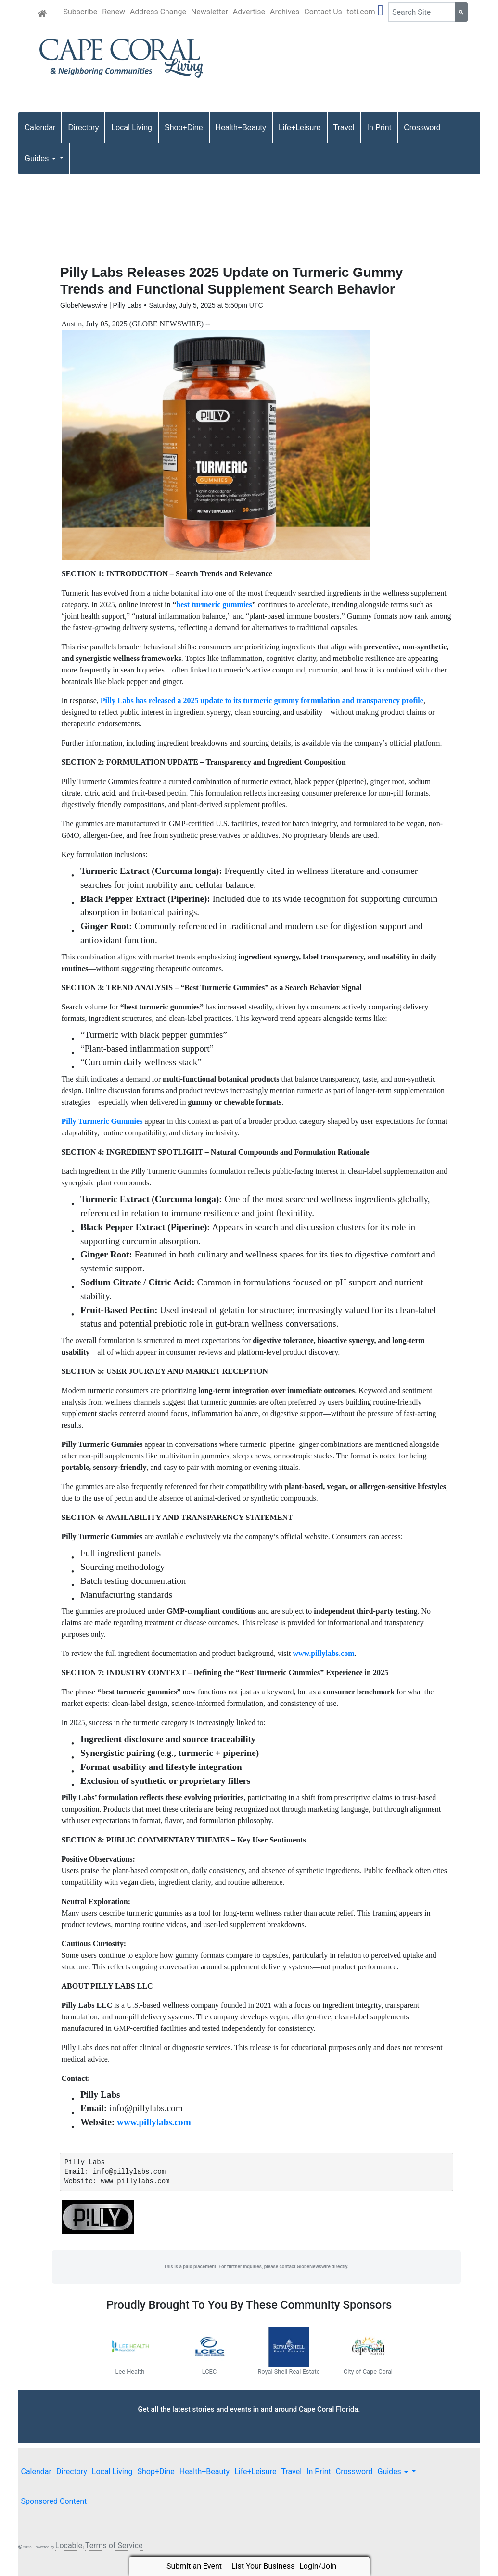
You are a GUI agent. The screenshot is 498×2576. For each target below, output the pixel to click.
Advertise (249, 11)
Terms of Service (114, 2546)
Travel (344, 128)
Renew (113, 11)
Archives (284, 11)
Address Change (158, 11)
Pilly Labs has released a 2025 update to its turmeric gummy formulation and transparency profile (262, 701)
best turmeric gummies (214, 604)
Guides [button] (41, 158)
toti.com (361, 11)
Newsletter (209, 11)
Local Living (131, 128)
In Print (379, 128)
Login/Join (317, 2566)
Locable (68, 2546)
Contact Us (323, 11)
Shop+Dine (184, 128)
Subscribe (81, 11)
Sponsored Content (54, 2501)
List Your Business (262, 2566)
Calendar (40, 128)
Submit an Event (194, 2566)
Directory (83, 128)
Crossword (422, 128)
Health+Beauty (241, 128)
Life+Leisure (300, 128)
